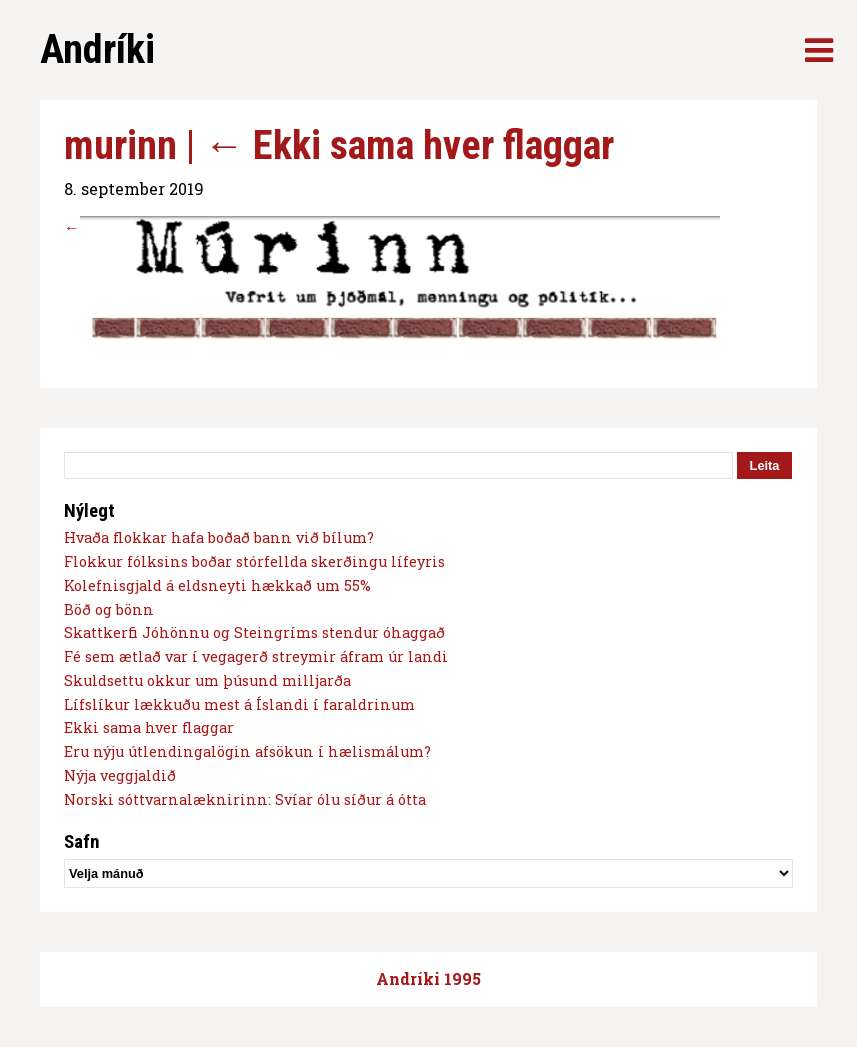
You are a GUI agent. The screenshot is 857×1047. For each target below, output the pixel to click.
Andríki (97, 49)
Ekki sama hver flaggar (409, 145)
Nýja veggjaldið (120, 775)
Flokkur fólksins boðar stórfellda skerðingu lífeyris (254, 561)
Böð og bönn (109, 609)
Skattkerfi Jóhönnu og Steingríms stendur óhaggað (254, 632)
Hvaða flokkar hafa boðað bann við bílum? (219, 537)
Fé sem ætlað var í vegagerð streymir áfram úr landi (256, 656)
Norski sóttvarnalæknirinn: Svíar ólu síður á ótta (245, 799)
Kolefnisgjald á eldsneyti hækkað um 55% (217, 585)
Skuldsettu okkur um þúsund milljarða (207, 680)
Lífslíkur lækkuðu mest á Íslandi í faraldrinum (239, 704)
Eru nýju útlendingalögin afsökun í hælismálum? (247, 751)
